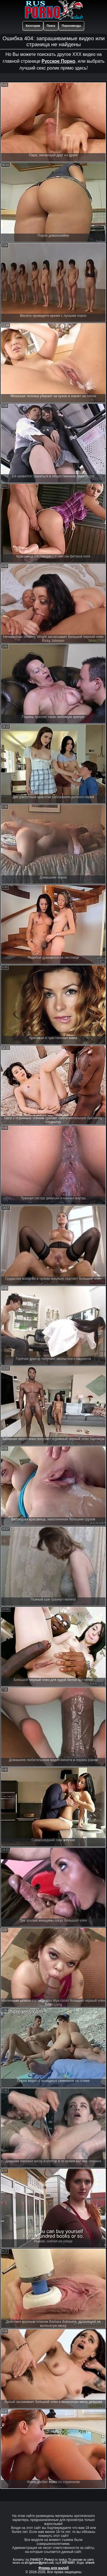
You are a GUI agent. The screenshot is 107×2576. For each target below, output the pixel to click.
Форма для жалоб (53, 2568)
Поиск (51, 25)
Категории (33, 25)
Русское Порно (58, 61)
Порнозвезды (71, 25)
